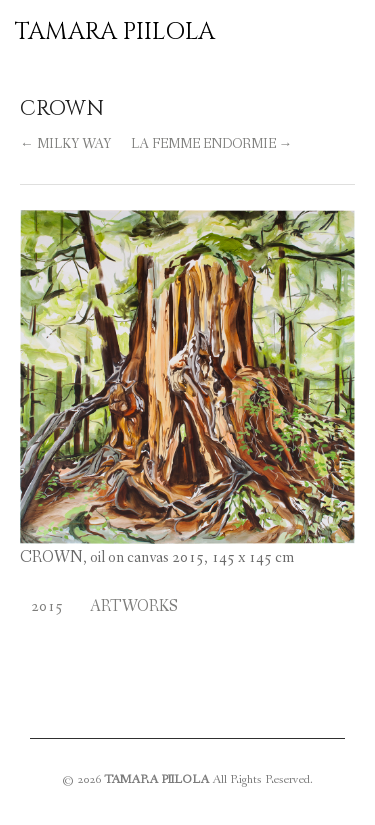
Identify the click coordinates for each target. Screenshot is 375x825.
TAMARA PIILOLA (115, 32)
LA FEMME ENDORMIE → (212, 144)
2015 (47, 606)
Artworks (134, 606)
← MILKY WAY (65, 144)
